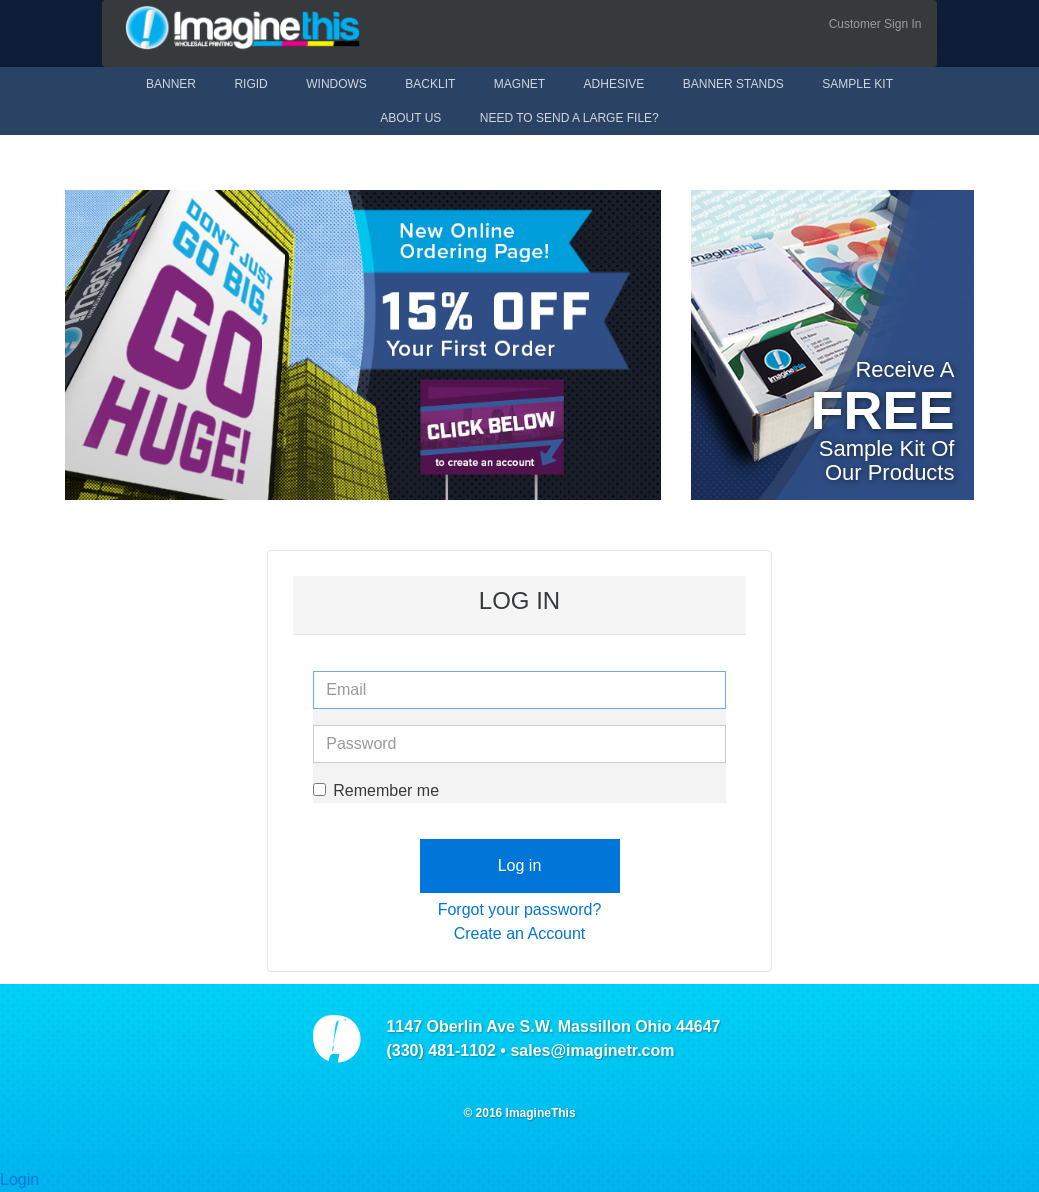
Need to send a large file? (569, 118)
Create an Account (520, 933)
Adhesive (614, 84)
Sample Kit (857, 84)
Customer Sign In (875, 24)
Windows (336, 84)
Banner (171, 84)
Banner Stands (733, 84)
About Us (410, 118)
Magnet (519, 84)
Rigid (250, 84)
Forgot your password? (520, 909)
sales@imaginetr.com (592, 1050)
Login (19, 1179)
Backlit (430, 84)
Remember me (376, 790)
